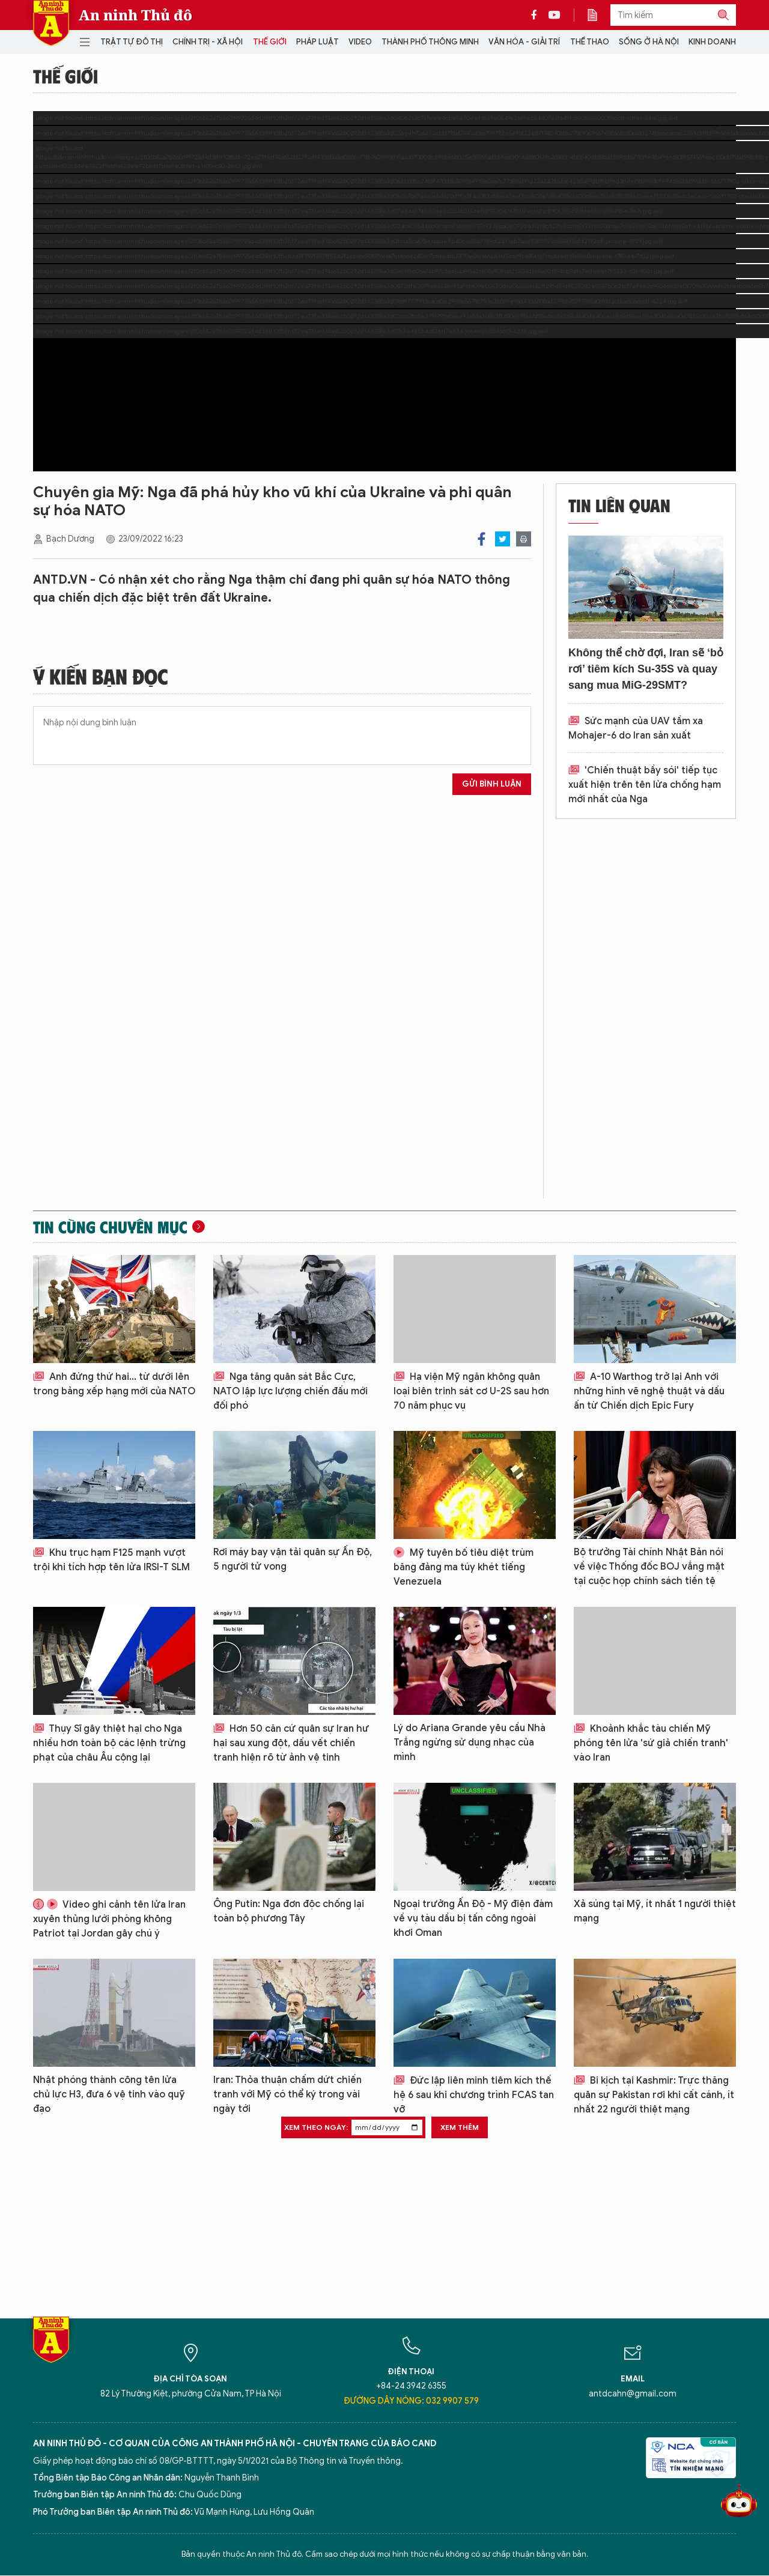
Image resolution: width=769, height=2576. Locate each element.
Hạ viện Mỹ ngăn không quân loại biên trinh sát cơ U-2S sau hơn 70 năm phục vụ (471, 1391)
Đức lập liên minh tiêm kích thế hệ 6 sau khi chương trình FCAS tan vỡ (474, 2095)
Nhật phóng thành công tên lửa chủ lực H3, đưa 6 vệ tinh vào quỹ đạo (109, 2094)
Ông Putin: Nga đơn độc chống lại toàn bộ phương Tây (288, 1911)
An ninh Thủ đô (135, 15)
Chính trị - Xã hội (207, 42)
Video (360, 42)
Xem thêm (459, 2127)
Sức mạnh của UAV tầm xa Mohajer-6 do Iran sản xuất (635, 728)
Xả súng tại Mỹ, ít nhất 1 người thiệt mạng (655, 1911)
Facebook (481, 538)
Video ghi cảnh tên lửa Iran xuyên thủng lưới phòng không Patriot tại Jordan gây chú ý (109, 1919)
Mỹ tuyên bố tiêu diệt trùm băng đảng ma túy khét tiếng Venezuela (463, 1567)
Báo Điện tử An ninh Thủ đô (51, 23)
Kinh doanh (712, 42)
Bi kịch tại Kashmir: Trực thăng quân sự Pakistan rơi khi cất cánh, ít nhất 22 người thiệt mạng (654, 2095)
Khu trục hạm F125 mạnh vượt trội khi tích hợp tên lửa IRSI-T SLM (111, 1560)
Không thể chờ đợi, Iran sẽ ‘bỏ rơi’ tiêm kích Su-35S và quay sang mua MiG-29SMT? (645, 669)
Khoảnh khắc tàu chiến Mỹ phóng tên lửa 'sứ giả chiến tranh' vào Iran (651, 1743)
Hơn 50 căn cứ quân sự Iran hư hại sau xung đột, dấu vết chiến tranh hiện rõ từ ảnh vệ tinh (291, 1743)
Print (523, 538)
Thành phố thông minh (430, 42)
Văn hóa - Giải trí (524, 42)
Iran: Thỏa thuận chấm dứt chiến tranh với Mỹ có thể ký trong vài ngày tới (287, 2094)
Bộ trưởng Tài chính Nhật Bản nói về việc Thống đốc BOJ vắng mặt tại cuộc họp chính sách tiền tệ (649, 1566)
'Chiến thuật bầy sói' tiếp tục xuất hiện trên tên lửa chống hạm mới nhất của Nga (644, 784)
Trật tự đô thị (131, 42)
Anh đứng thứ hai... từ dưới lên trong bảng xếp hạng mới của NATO (114, 1384)
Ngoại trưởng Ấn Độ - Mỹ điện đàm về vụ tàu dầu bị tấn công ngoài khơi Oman (473, 1918)
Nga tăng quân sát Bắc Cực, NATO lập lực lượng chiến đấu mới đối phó (290, 1391)
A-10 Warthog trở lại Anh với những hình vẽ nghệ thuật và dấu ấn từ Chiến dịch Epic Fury (649, 1391)
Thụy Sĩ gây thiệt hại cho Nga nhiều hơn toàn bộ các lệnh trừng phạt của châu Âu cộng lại (109, 1743)
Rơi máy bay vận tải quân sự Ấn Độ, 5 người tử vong (292, 1559)
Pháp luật (317, 42)
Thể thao (589, 42)
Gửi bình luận (491, 784)
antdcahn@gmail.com (632, 2394)
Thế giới (270, 42)
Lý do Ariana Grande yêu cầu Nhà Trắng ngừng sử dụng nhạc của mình (470, 1742)
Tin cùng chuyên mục (110, 1226)
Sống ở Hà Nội (649, 42)
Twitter (502, 538)
